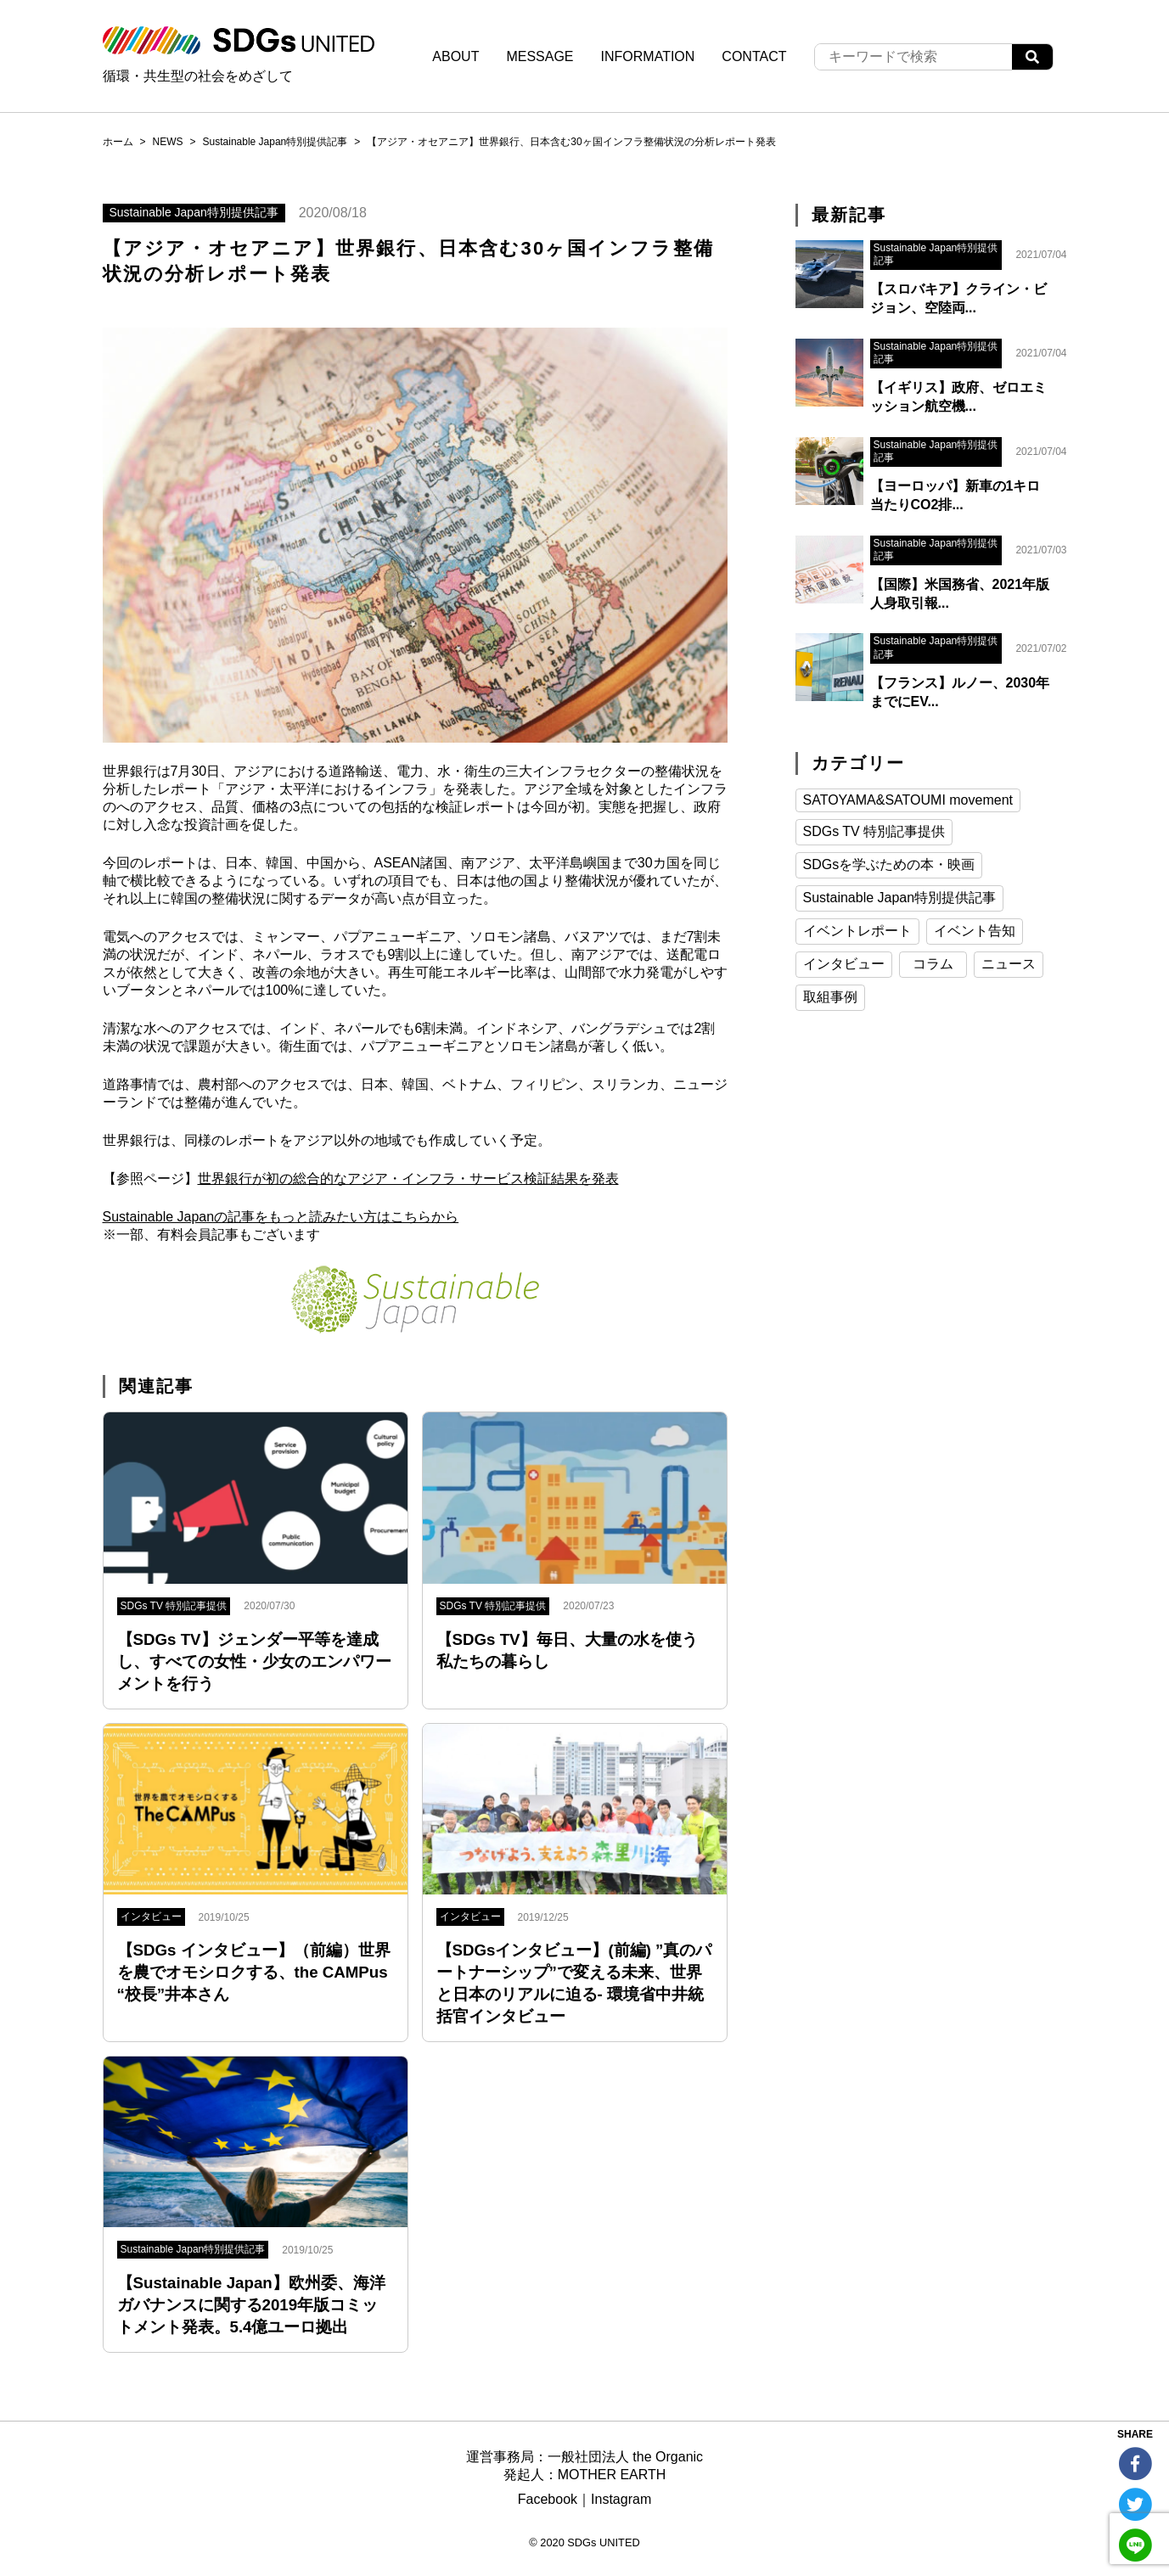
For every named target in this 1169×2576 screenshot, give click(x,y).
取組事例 (830, 997)
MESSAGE (539, 56)
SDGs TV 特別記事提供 (874, 831)
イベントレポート (857, 930)
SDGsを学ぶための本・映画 (889, 864)
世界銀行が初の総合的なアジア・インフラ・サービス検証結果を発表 (408, 1178)
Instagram (621, 2499)
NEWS (168, 142)
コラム (933, 964)
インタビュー (844, 964)
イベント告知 (974, 930)
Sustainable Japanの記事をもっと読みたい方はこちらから (281, 1216)
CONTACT (754, 56)
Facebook (547, 2499)
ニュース (1008, 964)
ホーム (118, 142)
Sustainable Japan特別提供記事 (275, 142)
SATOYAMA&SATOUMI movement (908, 800)
